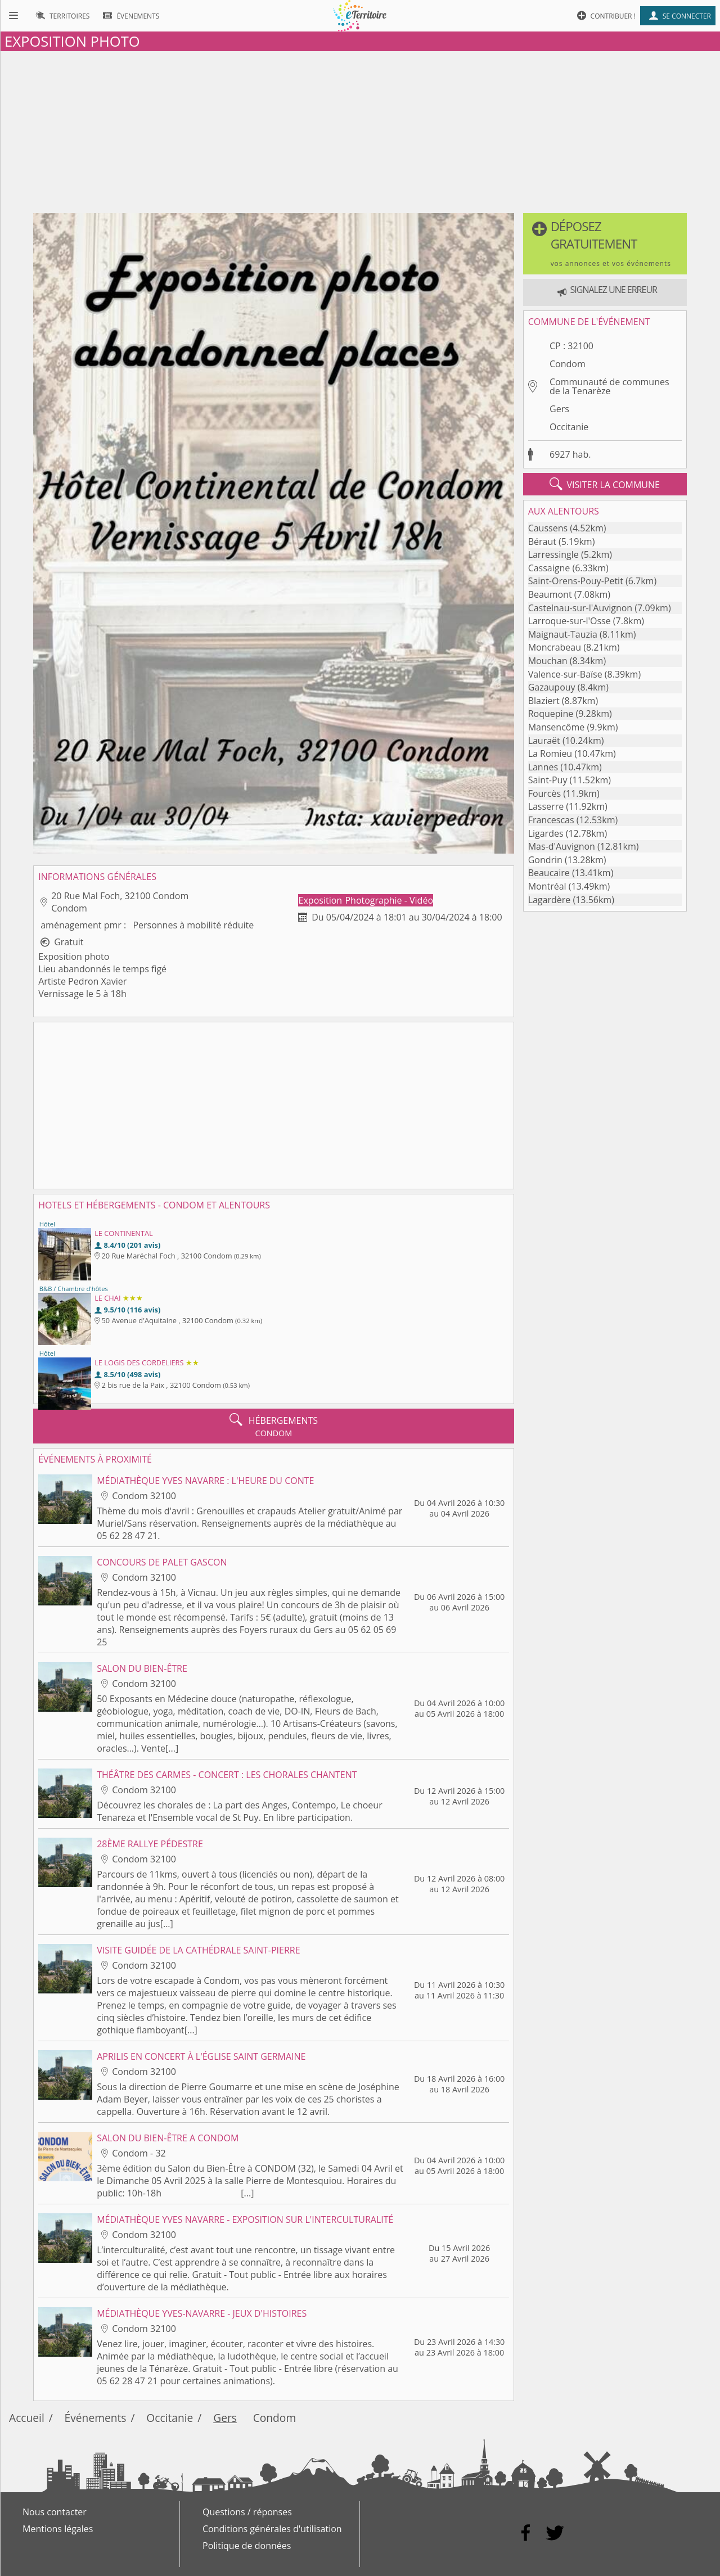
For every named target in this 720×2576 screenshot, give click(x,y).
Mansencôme (556, 727)
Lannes (543, 767)
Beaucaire (549, 873)
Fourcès (544, 793)
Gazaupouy (551, 687)
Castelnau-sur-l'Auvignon (580, 608)
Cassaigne (549, 568)
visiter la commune (605, 484)
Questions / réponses (247, 2512)
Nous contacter (54, 2512)
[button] (605, 243)
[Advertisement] (360, 130)
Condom (568, 364)
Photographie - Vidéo (389, 900)
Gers (559, 409)
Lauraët (544, 740)
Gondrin (545, 860)
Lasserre (546, 806)
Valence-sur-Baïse (565, 674)
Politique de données (246, 2545)
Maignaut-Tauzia (562, 634)
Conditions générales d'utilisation (272, 2529)
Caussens (548, 528)
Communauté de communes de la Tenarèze (609, 386)
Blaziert (544, 700)
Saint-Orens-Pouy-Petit (575, 581)
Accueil (26, 2417)
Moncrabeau (554, 647)
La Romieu (550, 753)
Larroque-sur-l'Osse (569, 621)
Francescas (551, 820)
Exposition (322, 900)
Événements (96, 2417)
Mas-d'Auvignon (561, 846)
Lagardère (549, 900)
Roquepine (551, 713)
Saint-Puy (548, 780)
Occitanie (569, 427)
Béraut (542, 541)
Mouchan (548, 661)
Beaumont (550, 594)
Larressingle (553, 554)
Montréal (547, 886)
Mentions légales (57, 2529)
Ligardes (546, 833)
